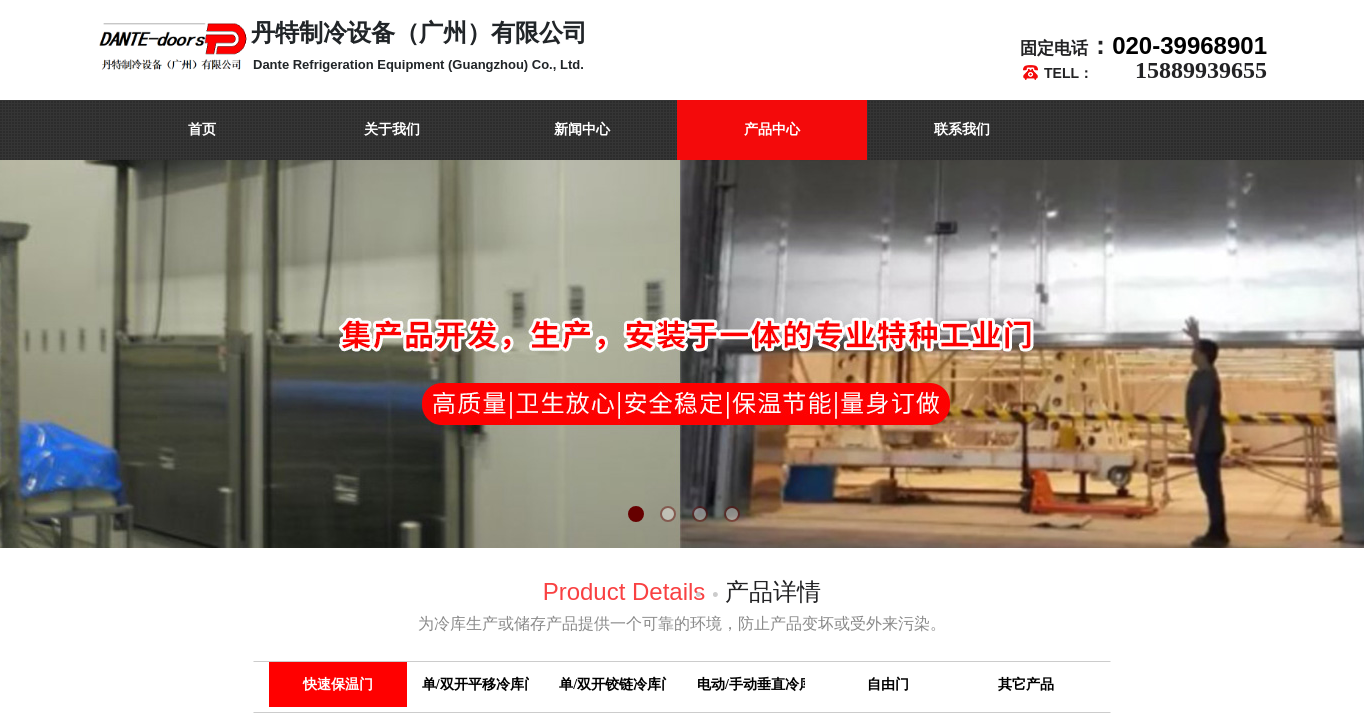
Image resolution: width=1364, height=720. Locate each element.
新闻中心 (582, 129)
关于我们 (392, 129)
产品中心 (772, 129)
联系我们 (962, 129)
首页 (202, 129)
